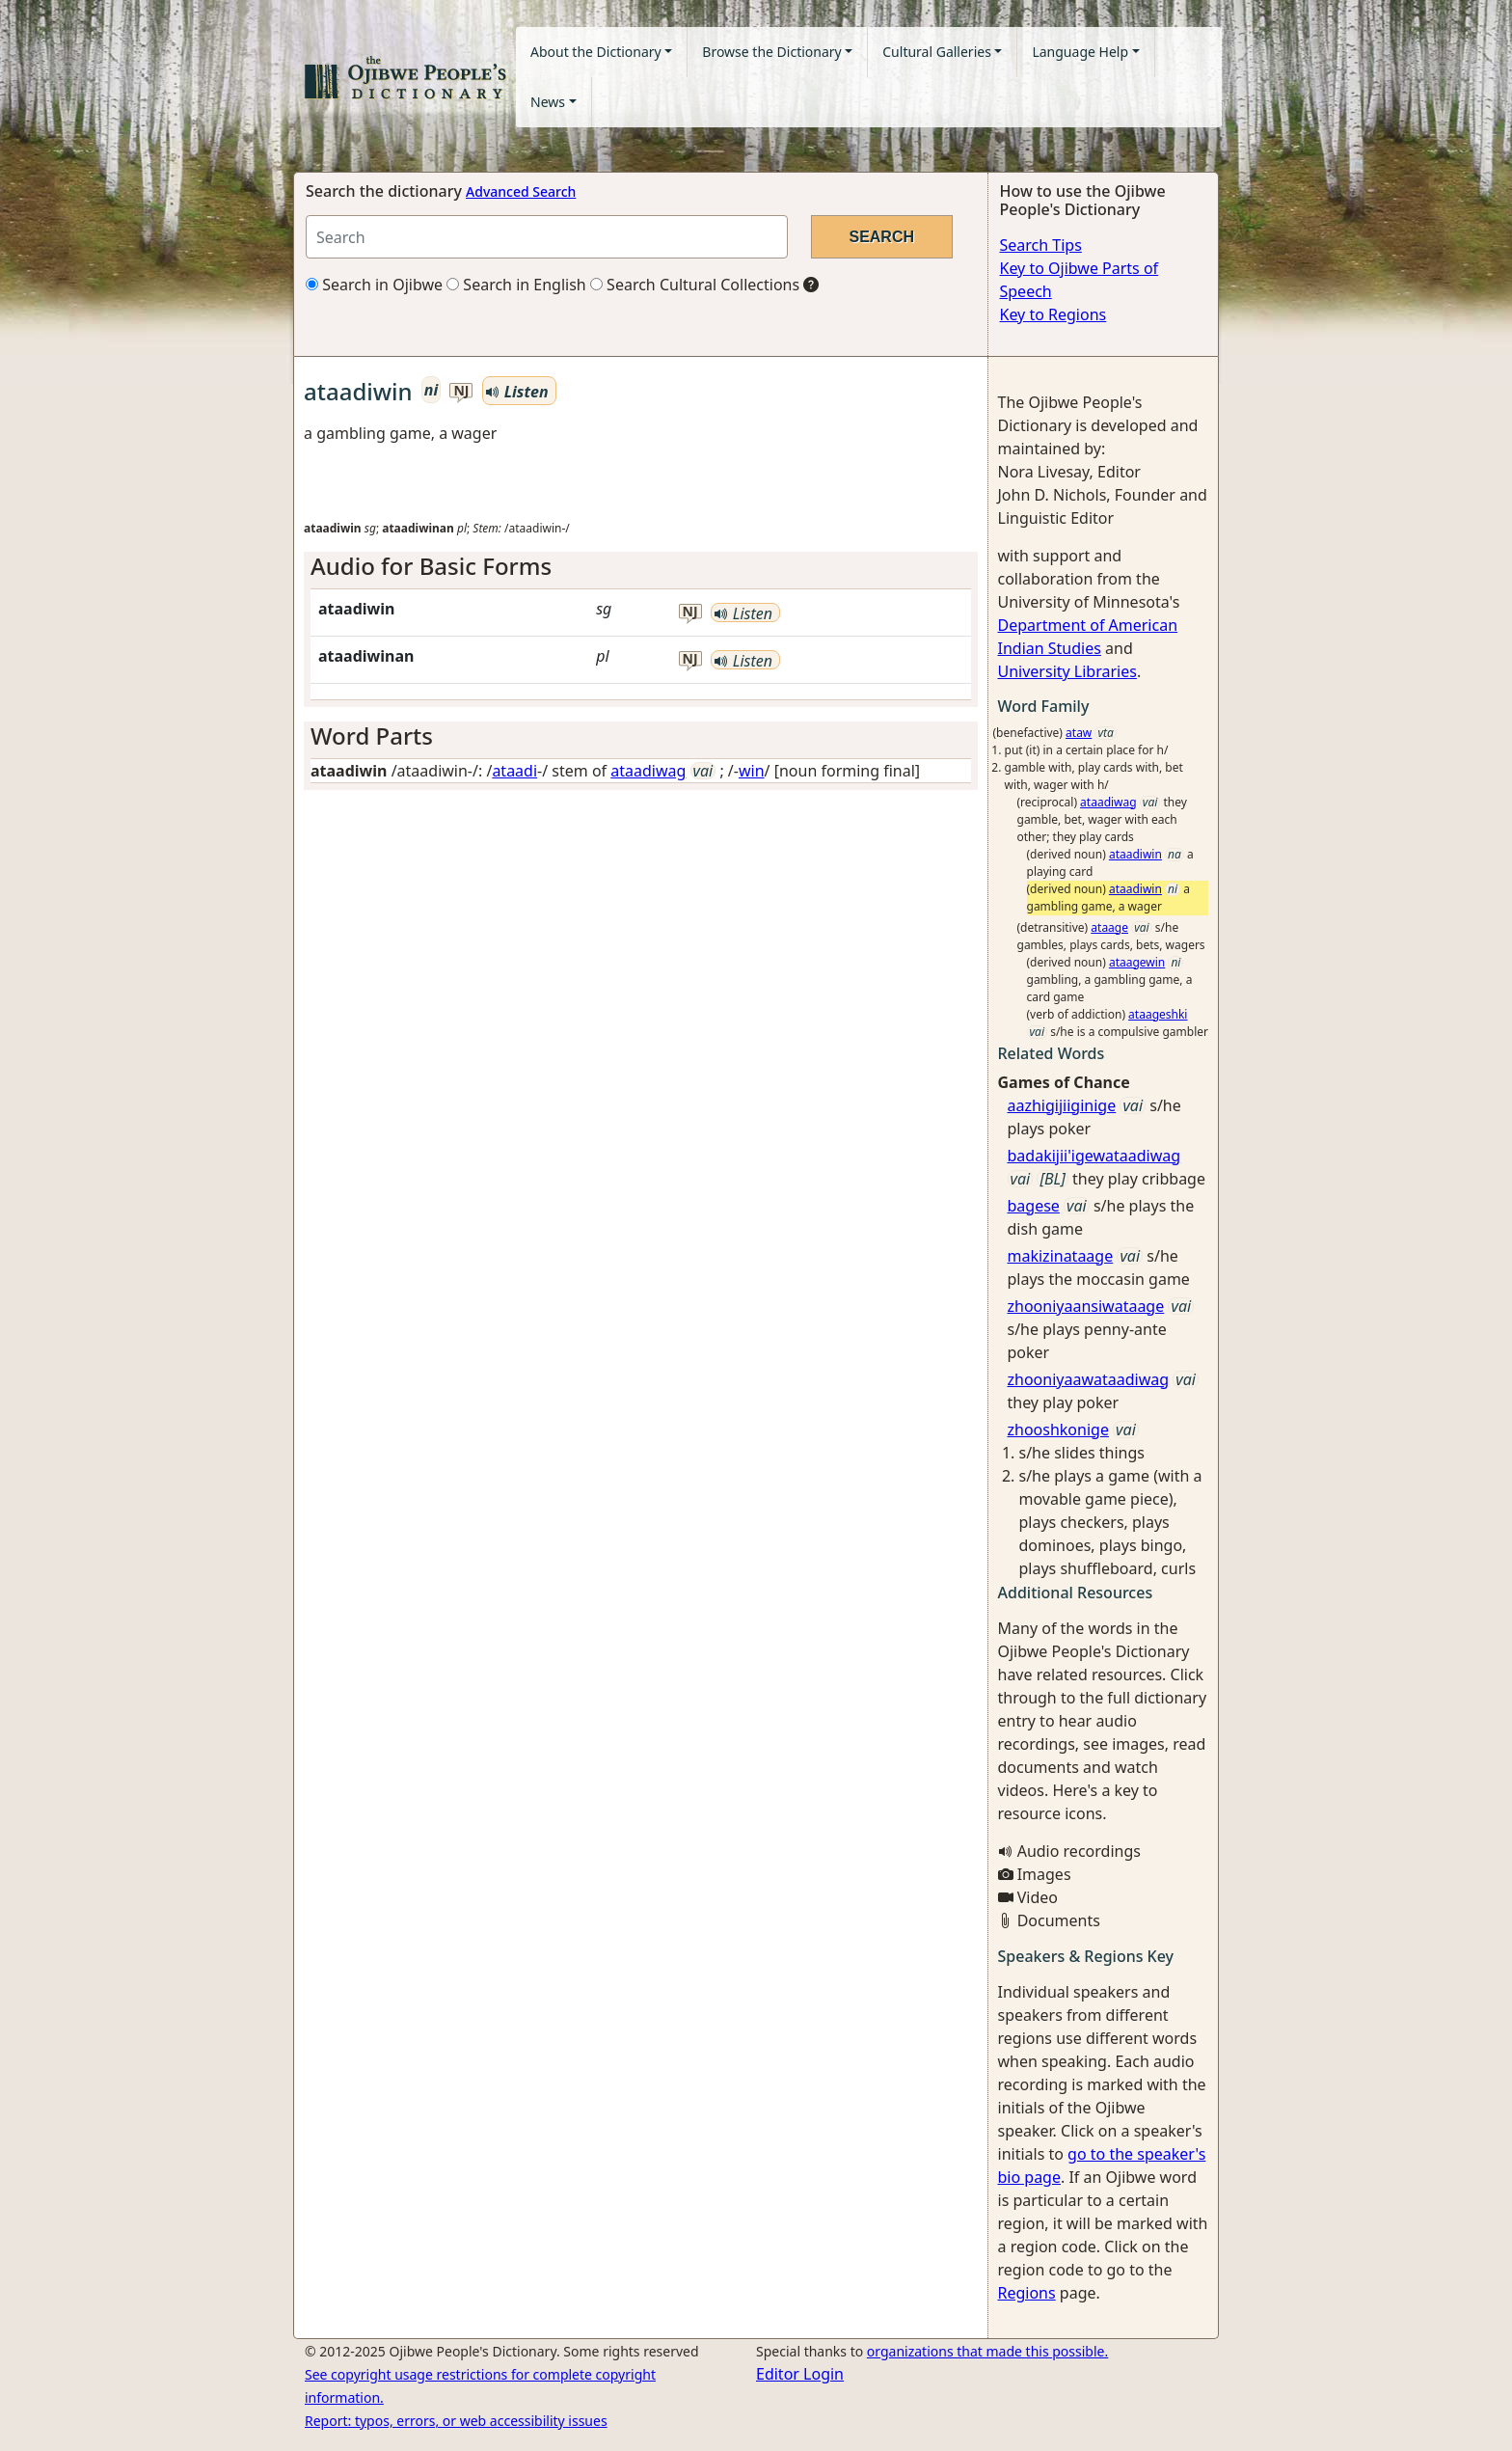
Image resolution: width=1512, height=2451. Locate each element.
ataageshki (1157, 1014)
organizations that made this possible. (987, 2351)
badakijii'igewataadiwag (1094, 1155)
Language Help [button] (1080, 51)
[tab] (640, 567)
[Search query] (547, 237)
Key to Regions (1053, 314)
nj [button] (461, 391)
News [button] (547, 102)
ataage (1109, 927)
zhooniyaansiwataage (1086, 1306)
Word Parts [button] (371, 735)
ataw (1079, 732)
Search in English (516, 284)
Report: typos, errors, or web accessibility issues (456, 2420)
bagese (1034, 1205)
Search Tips (1041, 245)
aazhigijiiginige (1062, 1105)
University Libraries (1067, 671)
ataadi (514, 770)
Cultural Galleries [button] (936, 51)
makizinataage (1061, 1255)
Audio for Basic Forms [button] (431, 566)
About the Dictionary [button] (596, 51)
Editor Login (800, 2373)
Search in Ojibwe (374, 284)
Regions (1027, 2292)
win (752, 770)
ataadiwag (648, 770)
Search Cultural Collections (694, 284)
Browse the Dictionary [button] (771, 51)
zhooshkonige (1058, 1429)
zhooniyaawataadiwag (1089, 1379)
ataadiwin (1135, 854)
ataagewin (1137, 962)
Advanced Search (521, 191)
